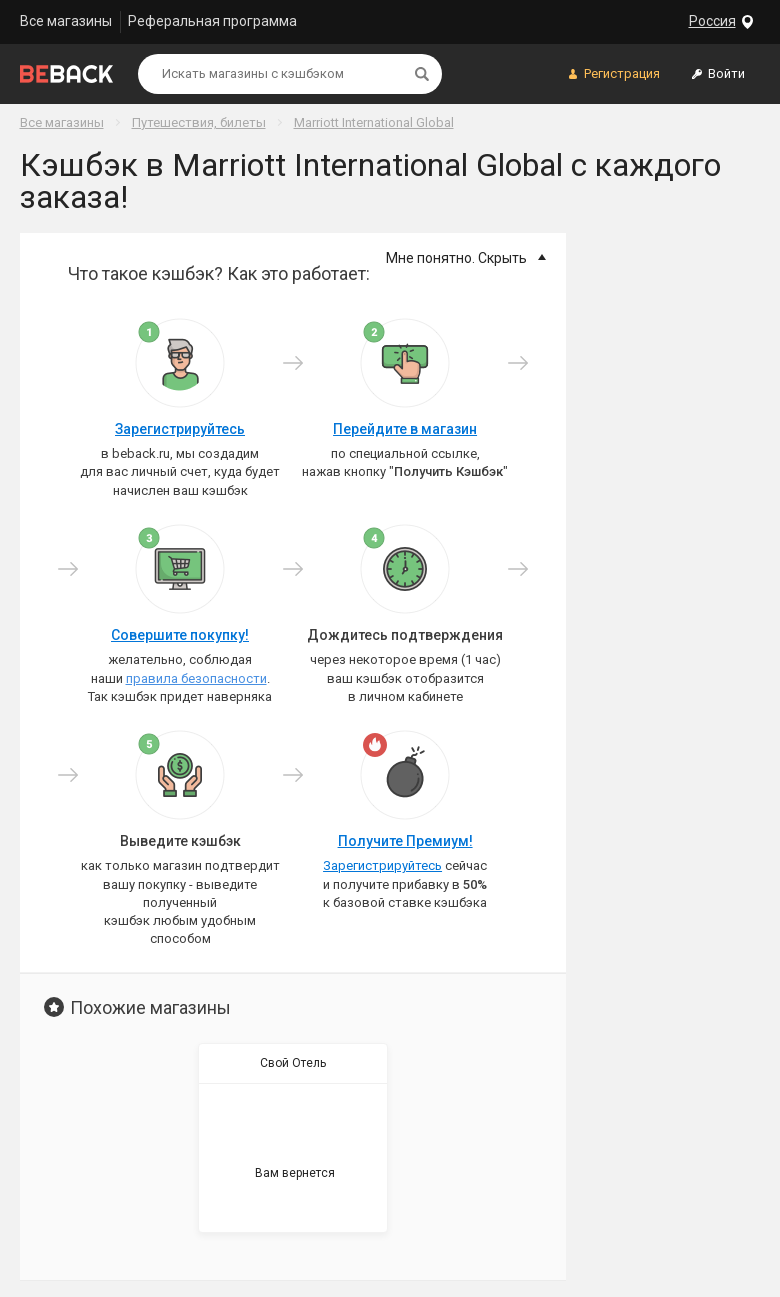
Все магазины (66, 21)
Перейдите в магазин (405, 429)
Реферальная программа (212, 21)
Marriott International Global (374, 122)
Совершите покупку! (180, 635)
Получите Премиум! (405, 841)
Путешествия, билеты (199, 122)
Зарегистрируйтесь (180, 429)
